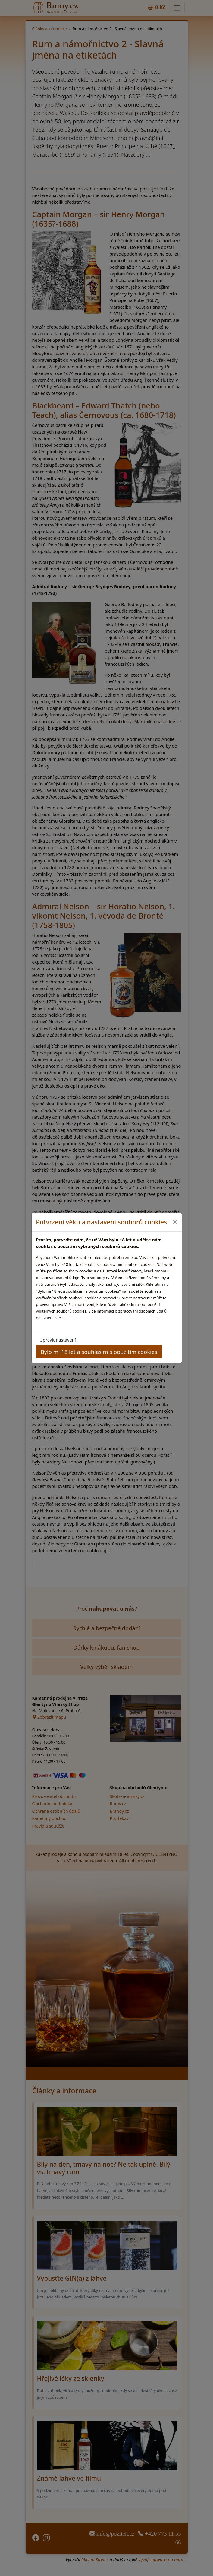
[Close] (175, 1222)
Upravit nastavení (57, 1340)
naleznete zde (48, 1317)
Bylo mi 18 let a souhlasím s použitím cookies (99, 1351)
